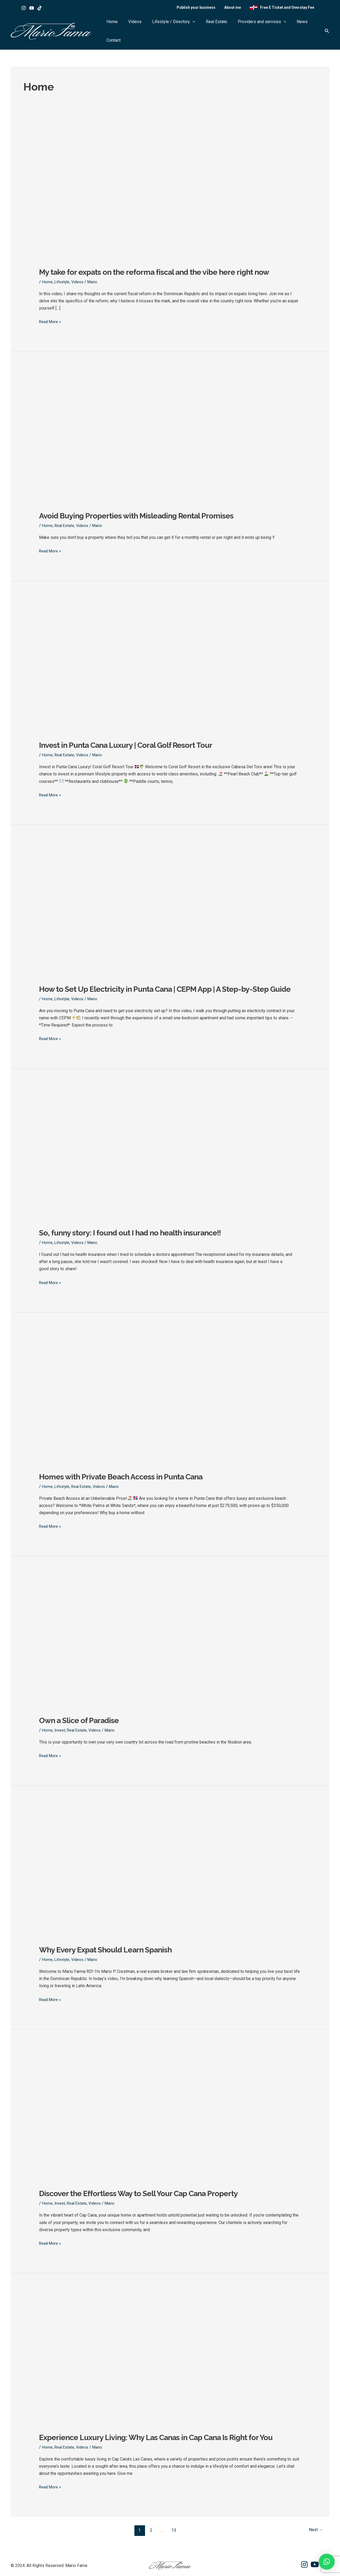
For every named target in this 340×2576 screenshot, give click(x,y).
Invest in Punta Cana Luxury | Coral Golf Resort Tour (130, 736)
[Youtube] (31, 9)
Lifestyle (63, 273)
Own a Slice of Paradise (81, 1720)
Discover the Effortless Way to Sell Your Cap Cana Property (143, 2192)
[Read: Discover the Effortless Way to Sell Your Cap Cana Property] (170, 2177)
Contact (310, 28)
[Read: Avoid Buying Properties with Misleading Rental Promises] (170, 492)
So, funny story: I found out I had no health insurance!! (135, 1233)
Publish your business (204, 9)
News (291, 28)
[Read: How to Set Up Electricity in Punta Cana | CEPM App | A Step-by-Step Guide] (170, 964)
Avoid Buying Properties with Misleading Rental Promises (141, 507)
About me (238, 9)
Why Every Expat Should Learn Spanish (109, 1949)
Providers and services (256, 28)
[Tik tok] (39, 9)
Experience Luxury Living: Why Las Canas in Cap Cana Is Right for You (163, 2436)
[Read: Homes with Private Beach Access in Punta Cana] (170, 1461)
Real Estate (216, 28)
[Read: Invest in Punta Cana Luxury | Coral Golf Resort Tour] (170, 720)
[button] (198, 28)
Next (315, 2528)
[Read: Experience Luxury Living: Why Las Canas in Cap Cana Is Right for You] (170, 2420)
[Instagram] (23, 9)
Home (128, 28)
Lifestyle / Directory (179, 28)
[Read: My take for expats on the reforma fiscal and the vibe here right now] (170, 248)
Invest (61, 1729)
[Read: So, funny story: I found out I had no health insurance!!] (170, 1218)
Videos (145, 28)
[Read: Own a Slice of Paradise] (170, 1704)
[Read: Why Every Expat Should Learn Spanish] (170, 1934)
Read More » (51, 313)
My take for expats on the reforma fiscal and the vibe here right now (159, 263)
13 (173, 2528)
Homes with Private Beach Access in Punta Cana (125, 1476)
